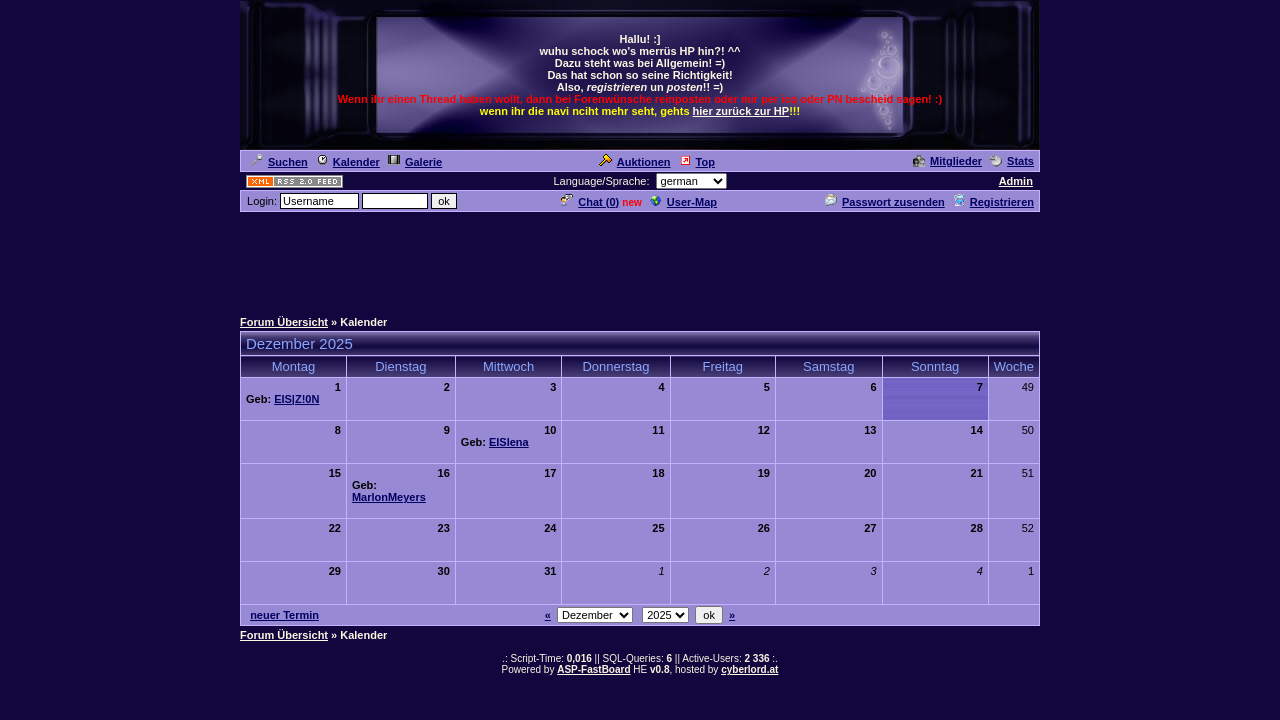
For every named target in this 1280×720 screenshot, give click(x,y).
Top (697, 162)
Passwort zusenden (885, 202)
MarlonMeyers (389, 497)
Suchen (279, 162)
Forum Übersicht (284, 322)
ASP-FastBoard (593, 669)
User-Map (683, 202)
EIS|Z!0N (296, 399)
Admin (1016, 181)
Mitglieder (947, 161)
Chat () (590, 202)
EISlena (509, 442)
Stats (1012, 161)
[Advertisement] (640, 259)
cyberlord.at (749, 669)
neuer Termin (284, 615)
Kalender (348, 162)
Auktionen (635, 162)
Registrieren (993, 202)
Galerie (415, 162)
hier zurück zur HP (741, 111)
